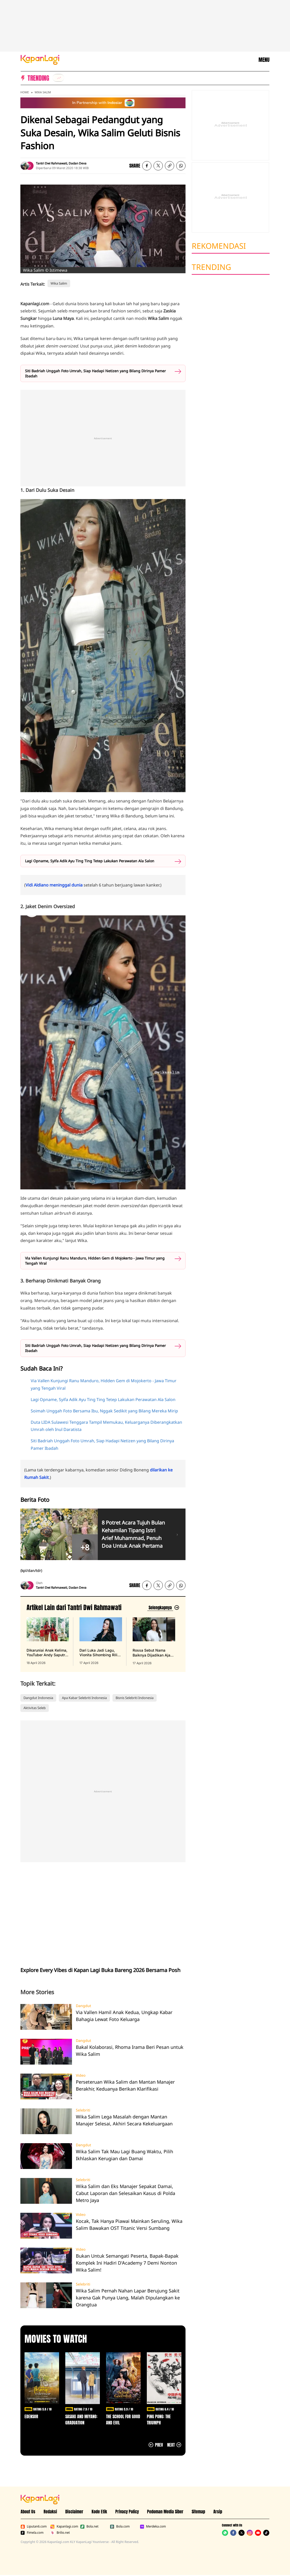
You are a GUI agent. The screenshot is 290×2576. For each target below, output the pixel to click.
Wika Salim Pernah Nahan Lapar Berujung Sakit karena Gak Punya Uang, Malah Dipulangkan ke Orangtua (128, 2298)
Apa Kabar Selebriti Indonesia (84, 1697)
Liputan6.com (34, 2526)
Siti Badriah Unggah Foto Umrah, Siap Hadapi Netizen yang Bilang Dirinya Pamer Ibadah (95, 373)
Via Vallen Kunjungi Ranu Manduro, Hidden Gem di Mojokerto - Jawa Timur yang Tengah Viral (95, 1261)
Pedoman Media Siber (165, 2511)
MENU (264, 59)
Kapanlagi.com (64, 2526)
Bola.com (120, 2526)
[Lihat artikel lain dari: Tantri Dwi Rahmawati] (163, 1607)
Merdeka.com (153, 2526)
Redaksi (50, 2511)
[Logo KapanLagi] (40, 59)
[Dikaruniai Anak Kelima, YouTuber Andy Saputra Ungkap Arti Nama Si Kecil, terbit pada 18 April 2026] (48, 1641)
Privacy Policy (127, 2511)
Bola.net (89, 2526)
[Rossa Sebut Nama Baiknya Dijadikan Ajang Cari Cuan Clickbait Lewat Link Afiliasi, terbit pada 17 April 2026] (154, 1641)
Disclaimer (74, 2511)
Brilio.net (60, 2533)
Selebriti (83, 2110)
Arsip (217, 2511)
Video (80, 2075)
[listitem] (58, 78)
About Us (28, 2511)
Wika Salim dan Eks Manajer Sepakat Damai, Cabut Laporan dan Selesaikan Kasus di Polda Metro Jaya (125, 2193)
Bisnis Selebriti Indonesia (135, 1697)
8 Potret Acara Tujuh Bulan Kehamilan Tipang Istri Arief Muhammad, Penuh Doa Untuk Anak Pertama (133, 1534)
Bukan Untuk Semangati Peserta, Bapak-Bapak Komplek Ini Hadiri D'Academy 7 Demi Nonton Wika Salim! (127, 2263)
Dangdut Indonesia (38, 1697)
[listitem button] (169, 165)
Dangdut (83, 2006)
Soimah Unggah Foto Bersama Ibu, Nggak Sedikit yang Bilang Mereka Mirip (104, 1411)
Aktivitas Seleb (34, 1707)
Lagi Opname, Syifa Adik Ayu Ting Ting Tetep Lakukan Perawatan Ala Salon (89, 860)
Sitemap (198, 2511)
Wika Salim (43, 92)
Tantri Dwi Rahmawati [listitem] (51, 163)
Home (24, 92)
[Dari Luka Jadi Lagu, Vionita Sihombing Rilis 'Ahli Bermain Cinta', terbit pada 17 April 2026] (100, 1641)
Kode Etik (99, 2511)
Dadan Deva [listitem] (77, 163)
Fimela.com (32, 2533)
